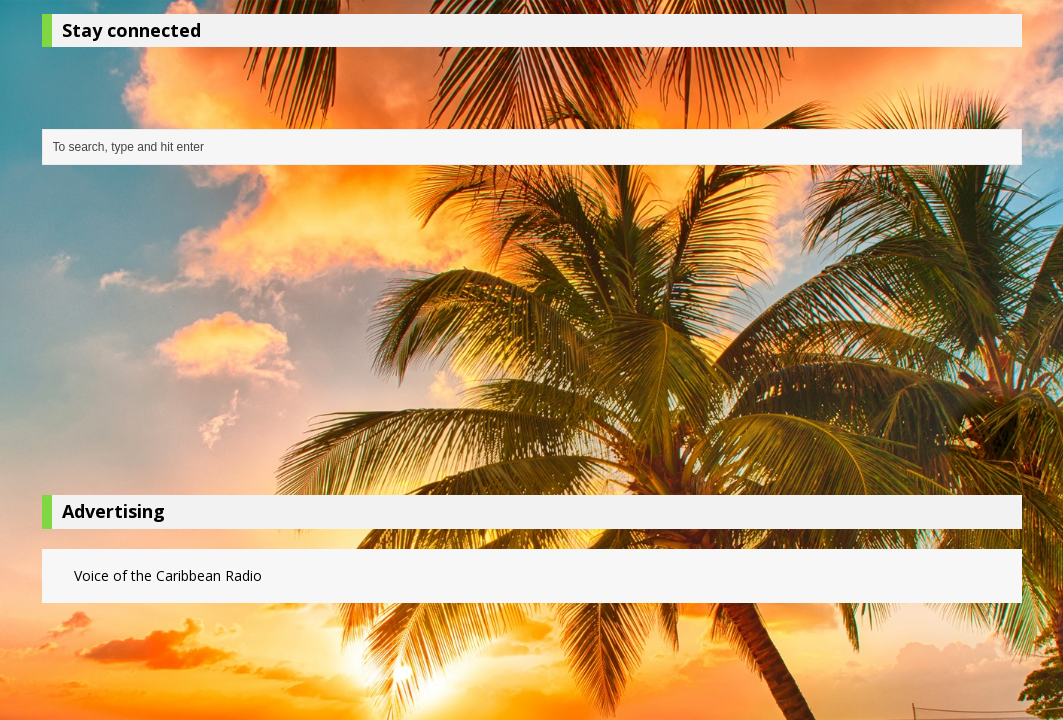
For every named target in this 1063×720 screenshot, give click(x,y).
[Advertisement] (532, 335)
